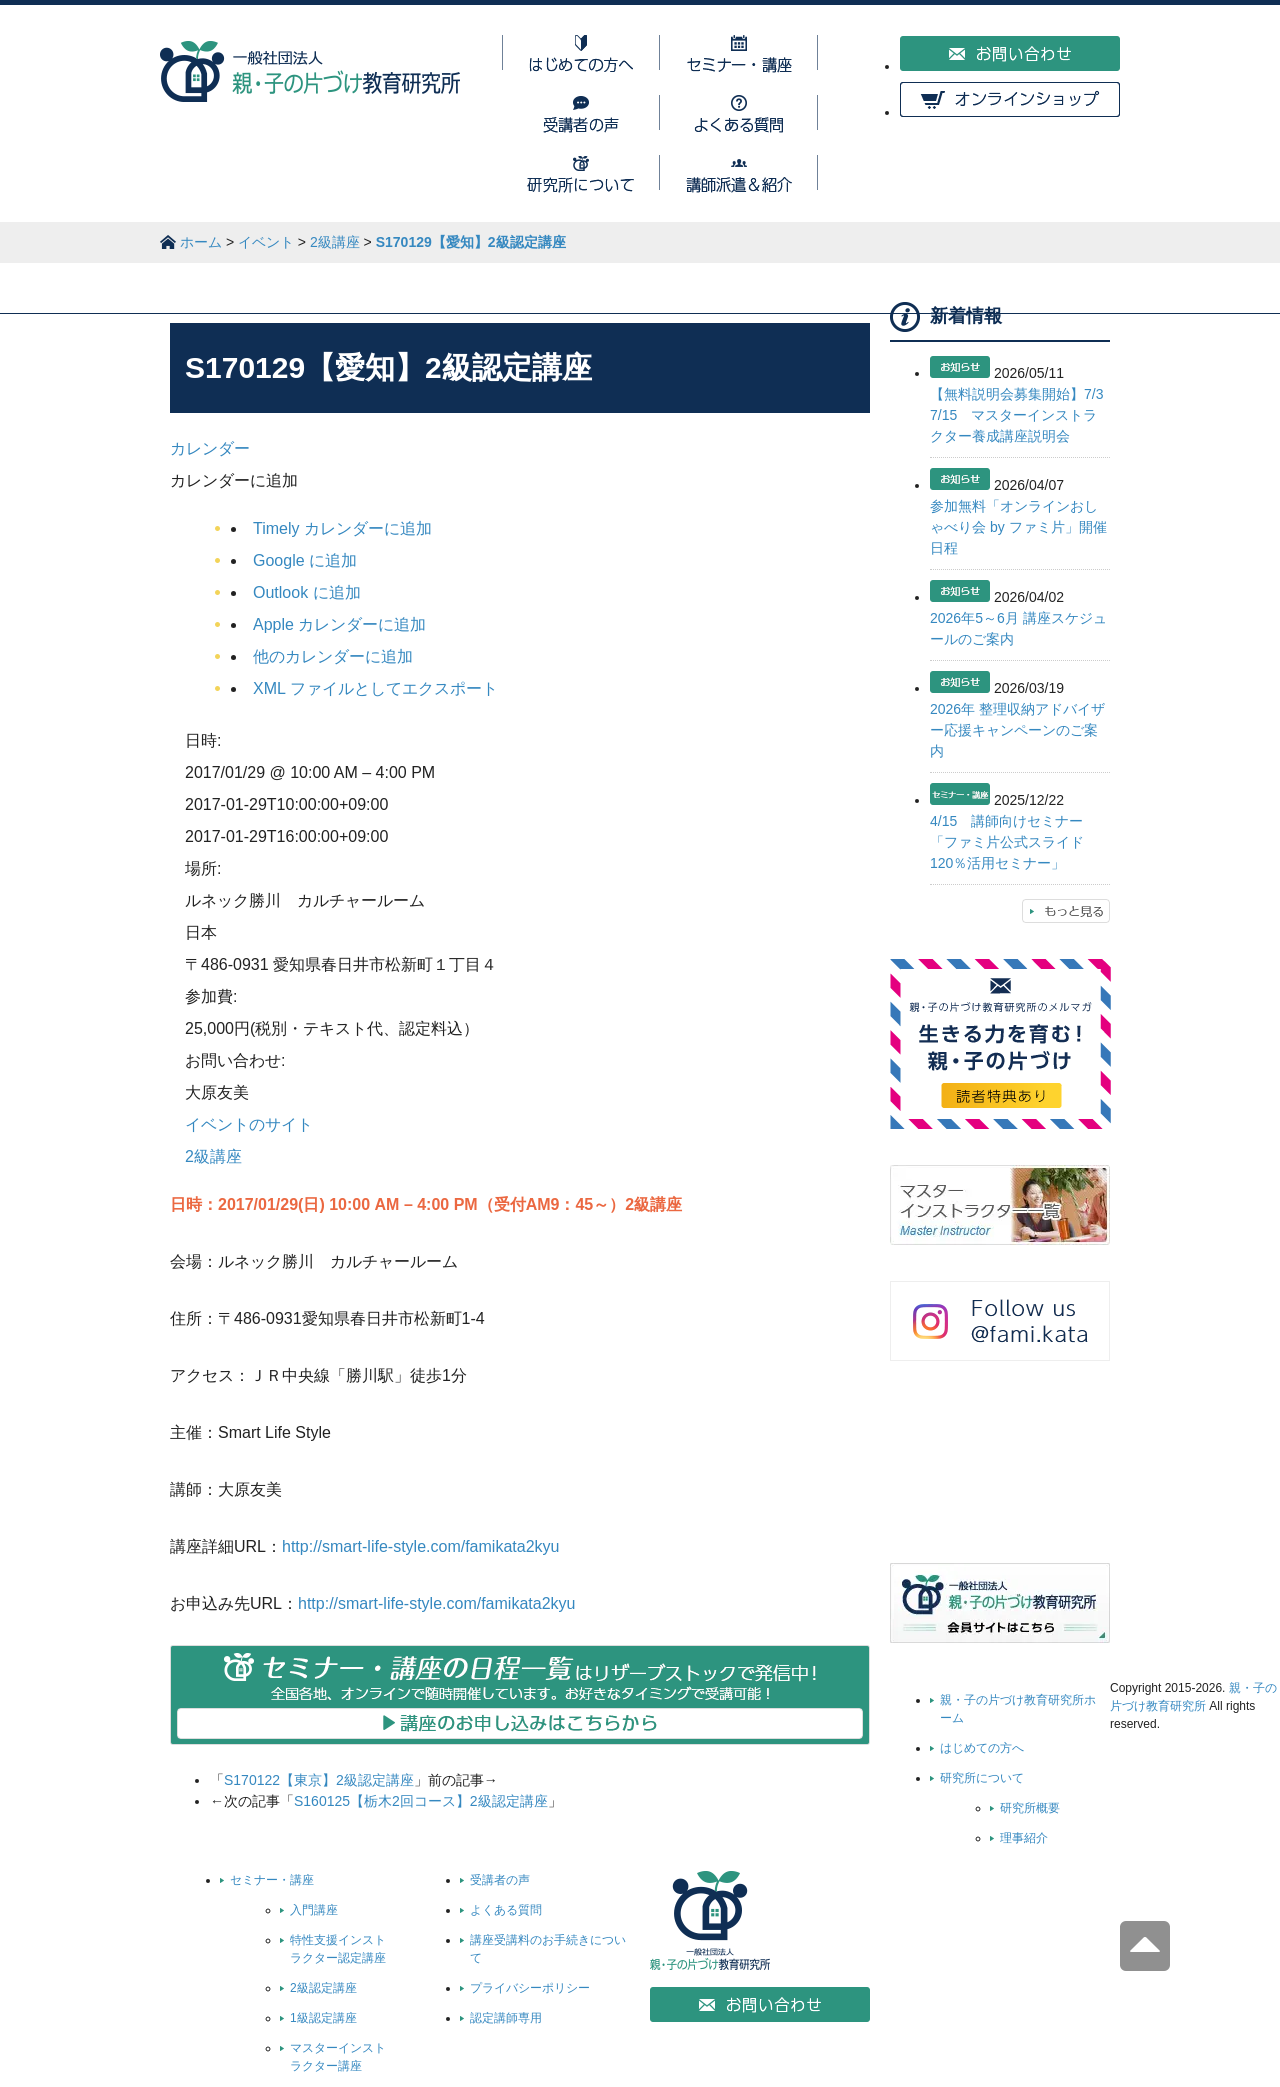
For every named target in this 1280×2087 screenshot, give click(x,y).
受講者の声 (500, 1880)
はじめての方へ (982, 1748)
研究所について (982, 1778)
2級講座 (213, 1156)
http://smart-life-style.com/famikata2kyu (420, 1546)
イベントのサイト (249, 1124)
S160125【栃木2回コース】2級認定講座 (421, 1801)
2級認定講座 (323, 1988)
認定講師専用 (506, 2018)
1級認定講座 (323, 2018)
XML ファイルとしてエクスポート (375, 688)
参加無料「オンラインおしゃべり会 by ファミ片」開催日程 (1018, 527)
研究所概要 (1030, 1808)
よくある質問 (506, 1910)
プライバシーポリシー (530, 1988)
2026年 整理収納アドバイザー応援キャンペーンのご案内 (1017, 730)
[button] (234, 480)
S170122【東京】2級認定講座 (319, 1780)
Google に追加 (305, 560)
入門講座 (314, 1910)
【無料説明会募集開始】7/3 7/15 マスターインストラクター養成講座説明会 (1023, 415)
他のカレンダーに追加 (333, 656)
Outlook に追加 (307, 592)
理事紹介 (1024, 1838)
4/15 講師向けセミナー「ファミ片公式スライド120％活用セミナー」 (1007, 842)
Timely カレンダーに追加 (342, 528)
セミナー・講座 (272, 1880)
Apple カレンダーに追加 (339, 624)
